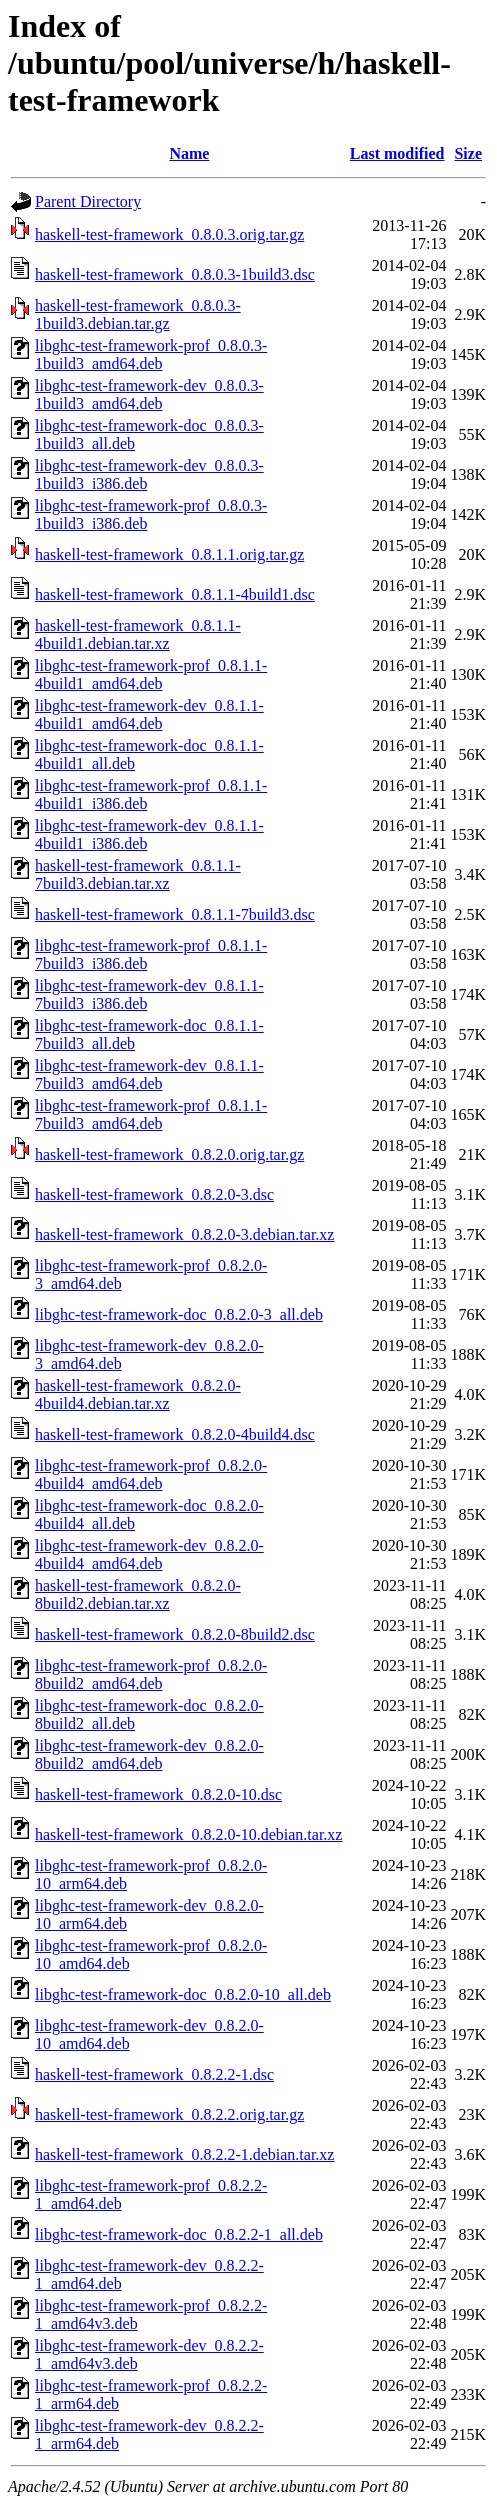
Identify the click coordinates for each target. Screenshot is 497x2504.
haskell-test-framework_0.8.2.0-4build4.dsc (175, 1434)
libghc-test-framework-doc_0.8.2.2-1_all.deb (179, 2234)
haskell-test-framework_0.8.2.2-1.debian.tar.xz (184, 2154)
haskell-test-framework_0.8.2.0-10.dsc (158, 1794)
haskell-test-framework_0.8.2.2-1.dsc (154, 2074)
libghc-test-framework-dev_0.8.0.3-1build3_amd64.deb (149, 394)
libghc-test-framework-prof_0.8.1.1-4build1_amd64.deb (151, 674)
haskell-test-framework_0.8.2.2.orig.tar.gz (169, 2114)
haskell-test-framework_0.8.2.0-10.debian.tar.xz (188, 1834)
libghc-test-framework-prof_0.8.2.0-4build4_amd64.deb (151, 1474)
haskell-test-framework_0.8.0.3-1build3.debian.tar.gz (138, 314)
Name (189, 153)
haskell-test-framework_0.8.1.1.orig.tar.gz (169, 554)
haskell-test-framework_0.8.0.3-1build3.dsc (175, 274)
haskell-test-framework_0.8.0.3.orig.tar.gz (169, 234)
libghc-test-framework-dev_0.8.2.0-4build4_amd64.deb (149, 1554)
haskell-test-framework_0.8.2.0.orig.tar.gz (169, 1154)
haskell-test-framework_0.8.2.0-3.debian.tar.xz (184, 1234)
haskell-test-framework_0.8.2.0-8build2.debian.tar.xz (138, 1594)
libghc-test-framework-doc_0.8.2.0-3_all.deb (179, 1314)
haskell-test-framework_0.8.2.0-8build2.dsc (175, 1634)
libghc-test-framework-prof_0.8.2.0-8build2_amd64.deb (151, 1674)
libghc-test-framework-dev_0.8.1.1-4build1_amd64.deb (149, 714)
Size (468, 153)
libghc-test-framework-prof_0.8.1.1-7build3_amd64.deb (151, 1114)
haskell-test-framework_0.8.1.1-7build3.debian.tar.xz (138, 874)
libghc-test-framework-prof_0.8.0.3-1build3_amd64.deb (151, 354)
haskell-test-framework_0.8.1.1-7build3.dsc (175, 914)
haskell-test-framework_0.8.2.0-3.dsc (154, 1194)
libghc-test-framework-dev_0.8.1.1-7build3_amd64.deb (149, 1074)
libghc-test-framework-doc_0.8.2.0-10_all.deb (183, 1994)
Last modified (397, 153)
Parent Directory (88, 201)
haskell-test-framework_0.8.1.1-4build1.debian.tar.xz (138, 634)
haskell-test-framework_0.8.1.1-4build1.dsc (175, 594)
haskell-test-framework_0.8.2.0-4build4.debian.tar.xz (138, 1394)
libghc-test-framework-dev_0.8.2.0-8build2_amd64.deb (149, 1754)
